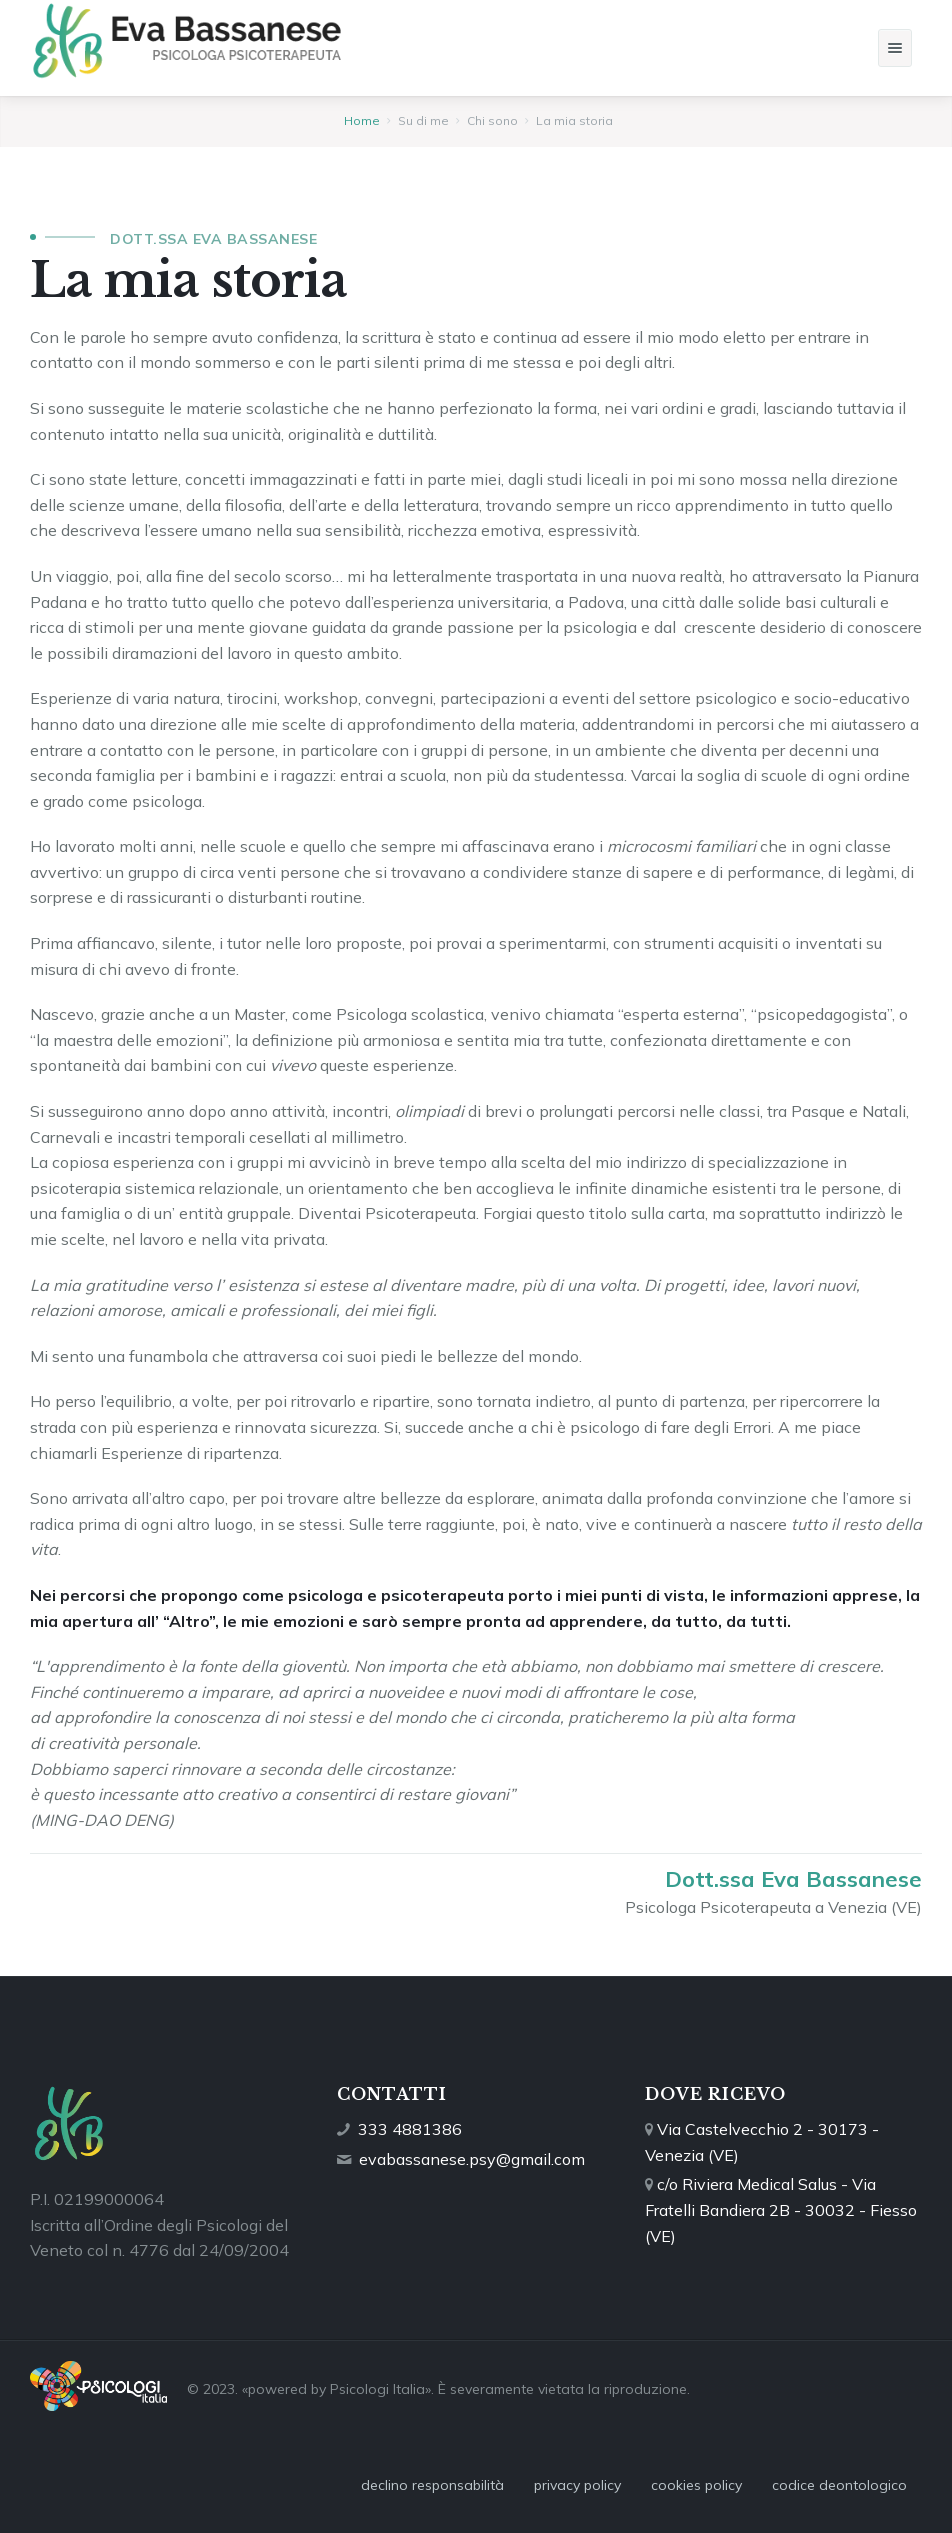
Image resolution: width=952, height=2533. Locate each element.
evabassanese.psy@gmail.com (472, 2159)
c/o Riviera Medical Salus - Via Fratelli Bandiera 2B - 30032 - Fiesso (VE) (781, 2209)
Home (362, 120)
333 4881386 (410, 2129)
